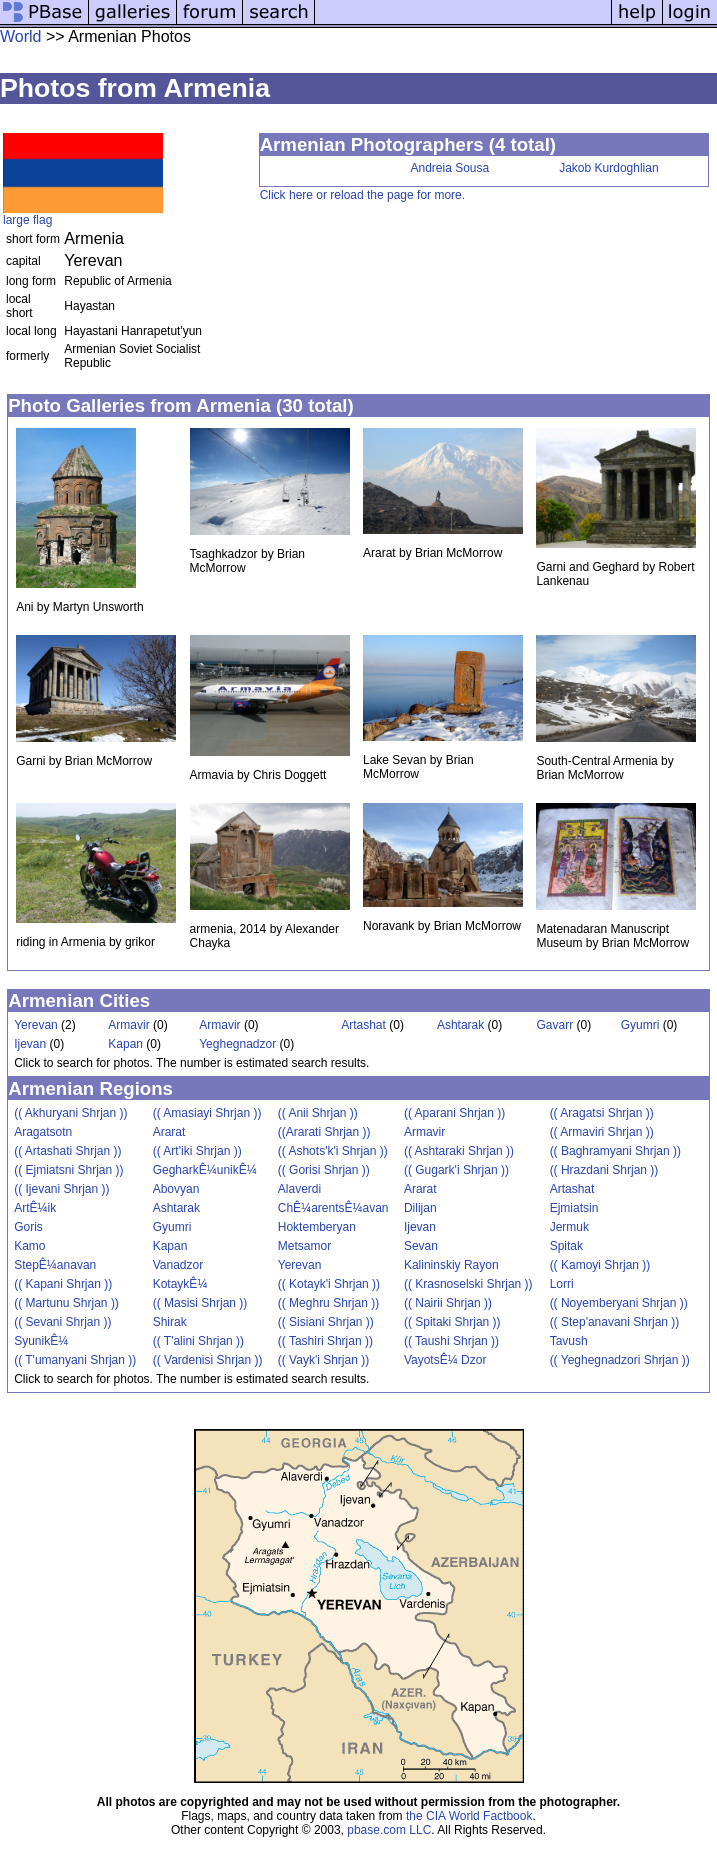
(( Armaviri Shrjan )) (602, 1132)
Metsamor (304, 1246)
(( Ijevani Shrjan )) (61, 1189)
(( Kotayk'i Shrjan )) (329, 1284)
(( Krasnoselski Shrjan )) (468, 1284)
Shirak (170, 1322)
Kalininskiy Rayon (451, 1265)
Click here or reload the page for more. (362, 195)
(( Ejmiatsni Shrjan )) (68, 1170)
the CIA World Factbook (469, 1816)
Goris (28, 1227)
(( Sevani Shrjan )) (62, 1322)
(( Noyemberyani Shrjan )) (619, 1303)
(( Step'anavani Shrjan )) (615, 1322)
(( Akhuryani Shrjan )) (70, 1113)
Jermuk (569, 1227)
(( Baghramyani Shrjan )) (615, 1151)
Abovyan (176, 1189)
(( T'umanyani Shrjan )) (75, 1360)
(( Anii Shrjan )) (318, 1113)
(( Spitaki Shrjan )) (452, 1322)
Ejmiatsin (574, 1208)
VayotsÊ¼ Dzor (445, 1360)
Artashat (363, 1025)
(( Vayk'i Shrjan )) (323, 1360)
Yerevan (36, 1025)
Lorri (562, 1284)
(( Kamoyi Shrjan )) (600, 1265)
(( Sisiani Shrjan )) (326, 1322)
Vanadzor (178, 1265)
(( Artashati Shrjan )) (67, 1151)
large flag (27, 220)
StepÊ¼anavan (55, 1265)
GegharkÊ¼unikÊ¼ (205, 1170)
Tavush (569, 1341)
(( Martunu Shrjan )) (66, 1303)
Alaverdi (299, 1189)
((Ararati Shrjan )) (324, 1132)
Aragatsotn (43, 1132)
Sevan (421, 1246)
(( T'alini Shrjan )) (198, 1341)
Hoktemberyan (317, 1227)
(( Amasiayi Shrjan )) (207, 1113)
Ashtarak (460, 1025)
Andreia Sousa (450, 168)
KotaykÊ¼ (180, 1284)
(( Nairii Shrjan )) (448, 1303)
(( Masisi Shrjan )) (200, 1303)
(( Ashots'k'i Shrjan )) (333, 1151)
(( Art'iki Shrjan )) (197, 1151)
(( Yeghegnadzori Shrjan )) (620, 1360)
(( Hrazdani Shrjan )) (604, 1170)
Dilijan (420, 1208)
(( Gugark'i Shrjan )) (456, 1170)
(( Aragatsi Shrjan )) (602, 1113)
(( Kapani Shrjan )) (63, 1284)
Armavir (128, 1025)
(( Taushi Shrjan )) (451, 1341)
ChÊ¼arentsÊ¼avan (333, 1208)
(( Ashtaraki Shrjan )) (459, 1151)
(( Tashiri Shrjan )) (325, 1341)
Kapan (125, 1044)
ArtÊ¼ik (35, 1208)
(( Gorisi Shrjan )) (324, 1170)
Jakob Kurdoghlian (608, 168)
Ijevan (30, 1044)
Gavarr (554, 1025)
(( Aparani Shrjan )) (454, 1113)
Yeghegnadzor (237, 1044)
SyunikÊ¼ (41, 1341)
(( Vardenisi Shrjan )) (208, 1360)
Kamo (29, 1246)
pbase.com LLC (389, 1830)
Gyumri (640, 1025)
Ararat (169, 1132)
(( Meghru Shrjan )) (328, 1303)
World (21, 36)
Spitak (566, 1246)
